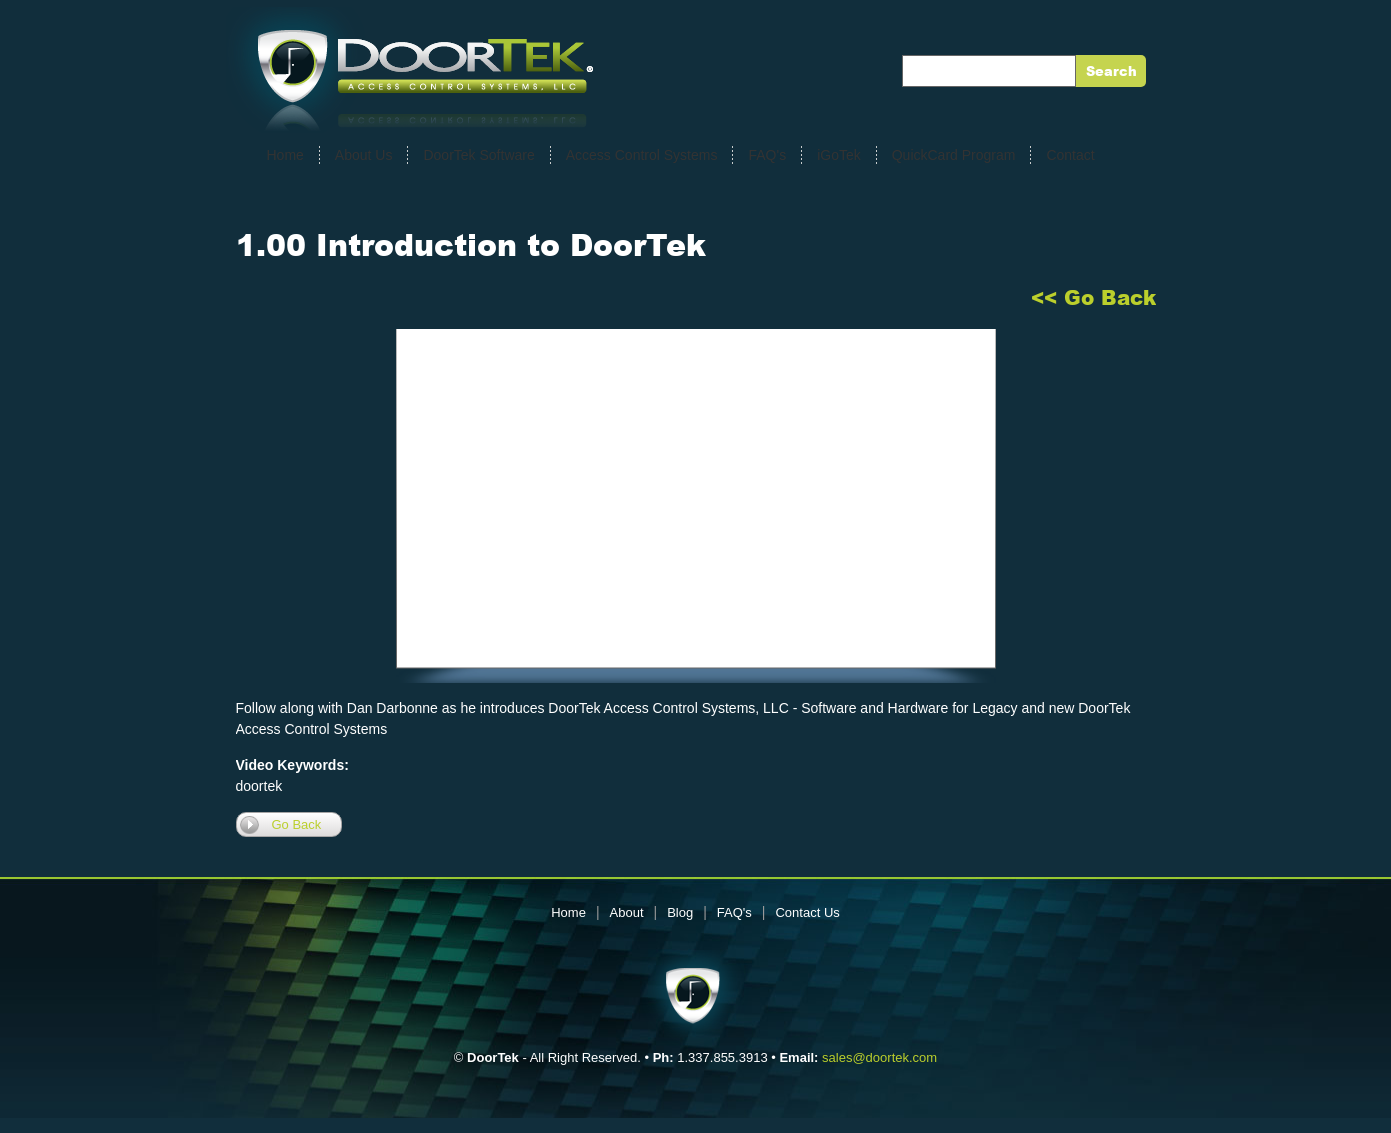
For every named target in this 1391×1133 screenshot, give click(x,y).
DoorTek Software (478, 155)
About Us (364, 155)
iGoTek (839, 155)
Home (285, 155)
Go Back (297, 824)
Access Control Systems (642, 155)
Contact (1070, 155)
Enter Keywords (961, 71)
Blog (680, 912)
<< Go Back (1093, 298)
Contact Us (807, 912)
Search (1111, 71)
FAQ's (767, 155)
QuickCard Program (954, 155)
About (627, 912)
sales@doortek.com (879, 1057)
